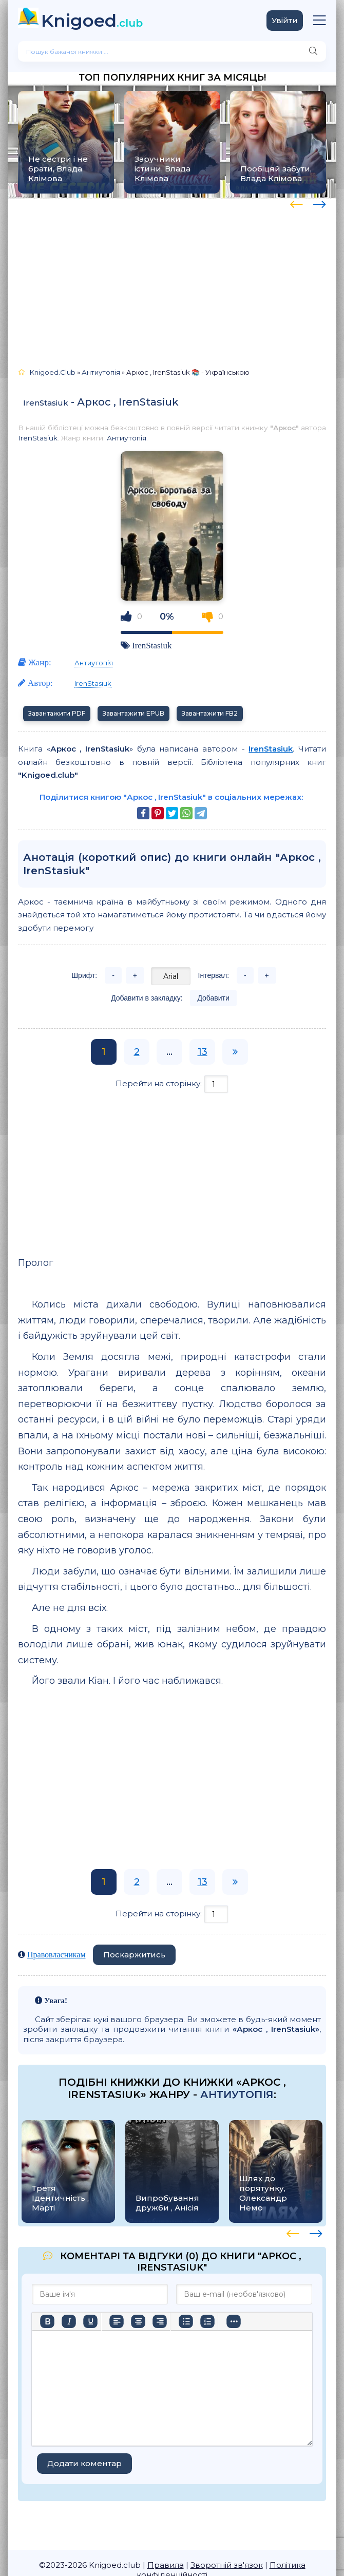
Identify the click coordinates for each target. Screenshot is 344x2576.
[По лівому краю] (116, 2321)
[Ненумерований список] (186, 2321)
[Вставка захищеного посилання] (277, 2321)
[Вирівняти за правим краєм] (159, 2321)
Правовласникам (56, 1954)
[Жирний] (47, 2321)
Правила (165, 2565)
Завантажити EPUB (133, 713)
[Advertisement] (172, 278)
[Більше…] (47, 2339)
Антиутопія (126, 438)
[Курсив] (69, 2321)
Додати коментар (84, 2463)
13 (202, 1052)
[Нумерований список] (207, 2321)
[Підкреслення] (90, 2321)
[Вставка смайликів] (233, 2321)
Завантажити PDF (56, 713)
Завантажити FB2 (210, 713)
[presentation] (296, 203)
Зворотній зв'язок (226, 2565)
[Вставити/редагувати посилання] (255, 2321)
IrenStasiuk (45, 403)
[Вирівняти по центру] (138, 2321)
